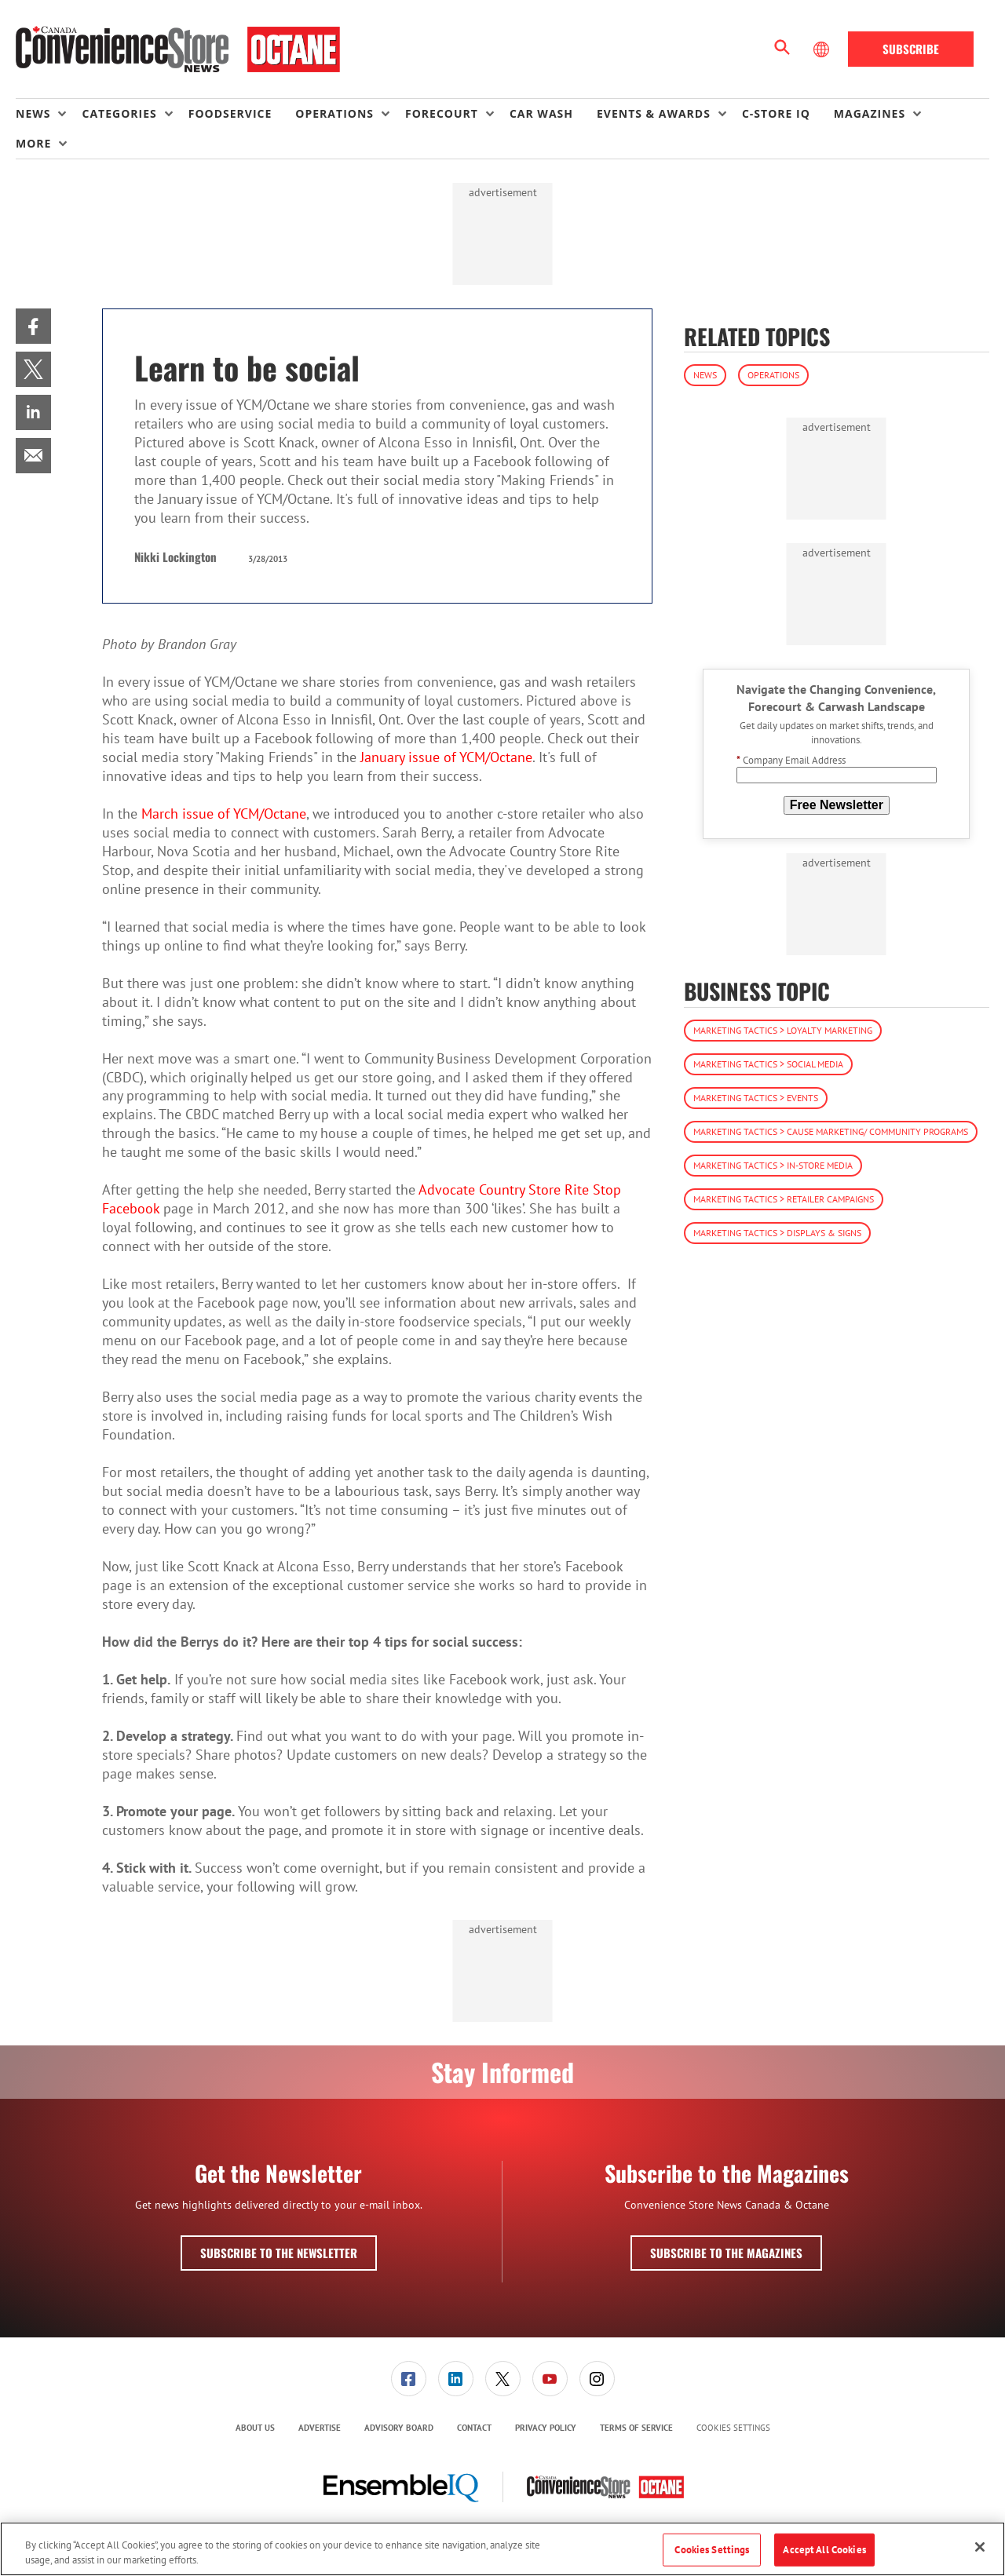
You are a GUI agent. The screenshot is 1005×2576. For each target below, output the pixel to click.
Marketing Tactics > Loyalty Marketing (782, 1030)
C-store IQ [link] (776, 113)
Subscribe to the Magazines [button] (726, 2252)
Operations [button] (334, 113)
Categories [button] (119, 113)
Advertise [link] (319, 2427)
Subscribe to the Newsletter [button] (278, 2252)
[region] (502, 2549)
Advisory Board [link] (398, 2427)
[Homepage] (178, 49)
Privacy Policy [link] (545, 2427)
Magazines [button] (869, 113)
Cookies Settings (733, 2428)
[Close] (980, 2547)
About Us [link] (255, 2427)
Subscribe (911, 48)
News (705, 375)
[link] (33, 326)
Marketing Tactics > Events (755, 1098)
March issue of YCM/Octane (223, 814)
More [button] (33, 143)
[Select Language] (822, 49)
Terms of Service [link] (636, 2427)
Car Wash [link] (541, 113)
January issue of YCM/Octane (446, 757)
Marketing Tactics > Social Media (768, 1064)
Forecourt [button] (441, 113)
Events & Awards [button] (654, 113)
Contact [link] (474, 2427)
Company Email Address (791, 760)
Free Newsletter (836, 805)
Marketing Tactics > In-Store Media (773, 1165)
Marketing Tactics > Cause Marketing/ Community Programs (830, 1131)
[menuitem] (49, 114)
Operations (773, 375)
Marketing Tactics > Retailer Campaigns (783, 1199)
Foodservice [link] (230, 113)
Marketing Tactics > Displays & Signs (777, 1233)
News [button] (33, 113)
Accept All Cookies (824, 2549)
